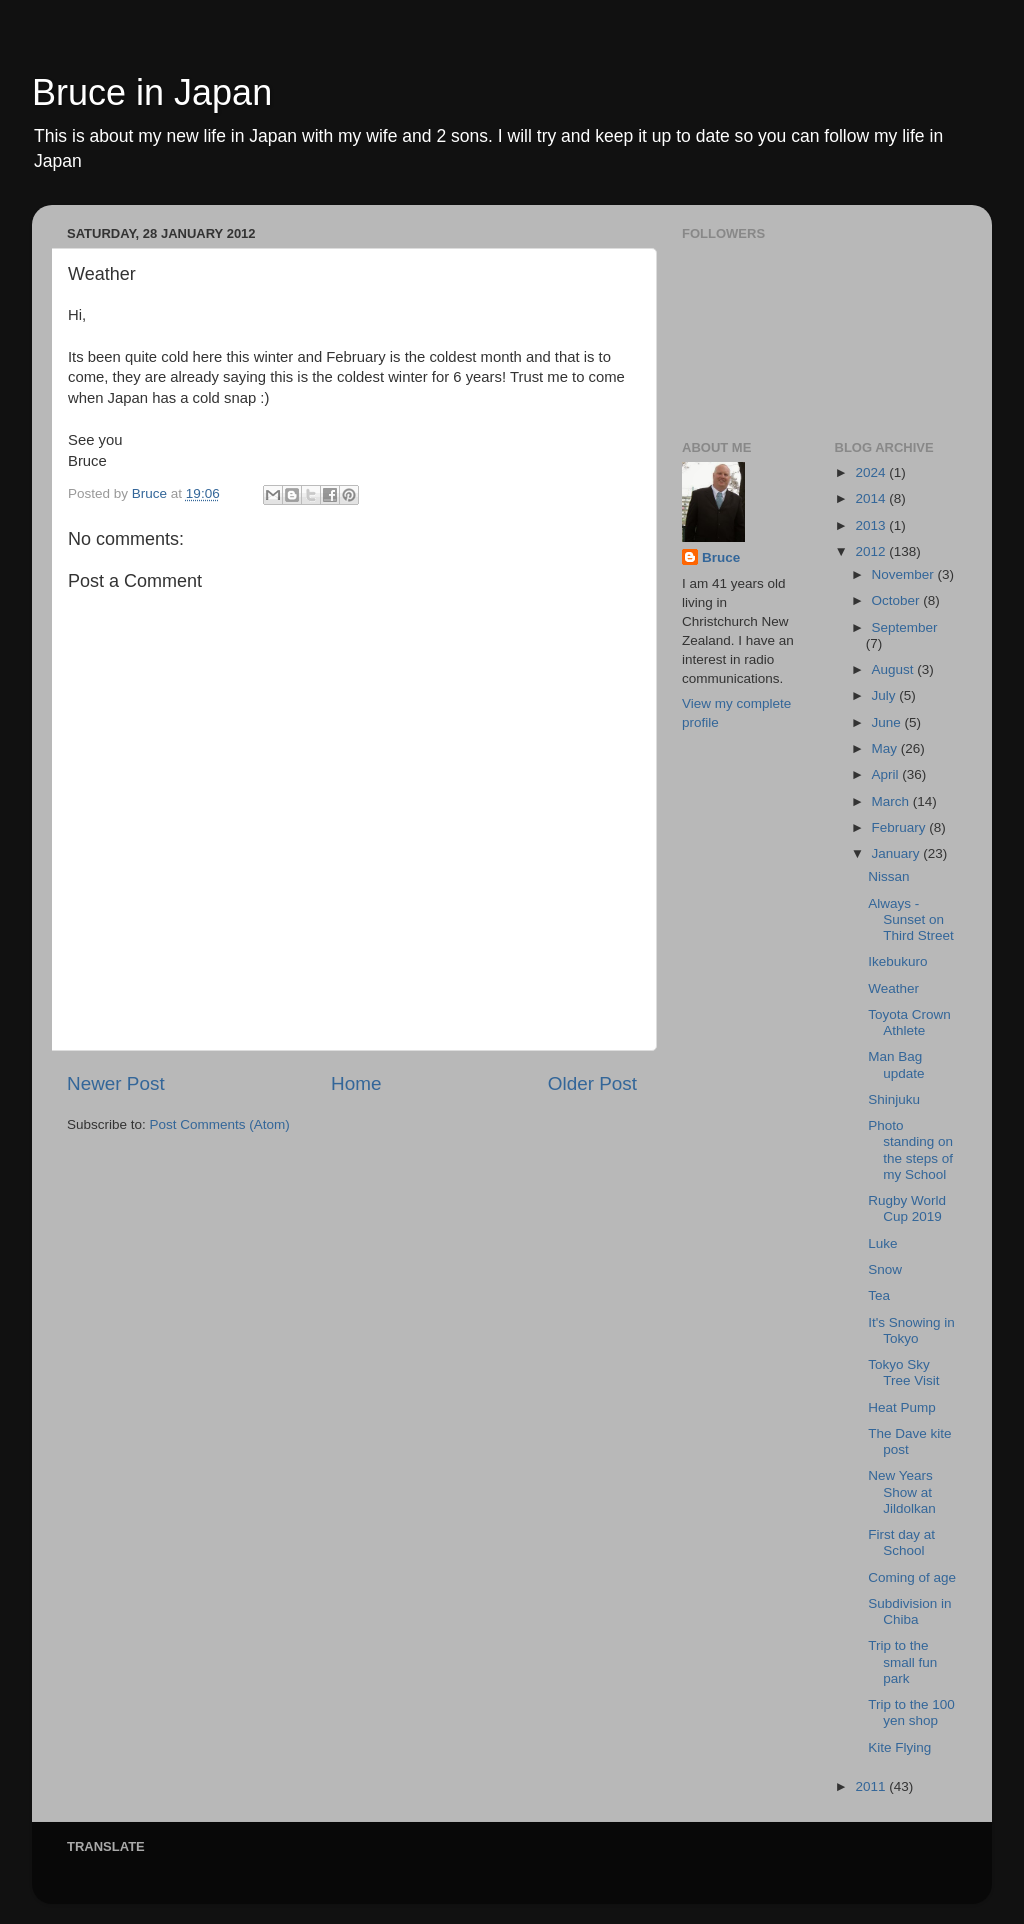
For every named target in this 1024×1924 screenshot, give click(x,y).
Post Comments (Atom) (220, 1124)
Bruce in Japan (152, 92)
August (895, 669)
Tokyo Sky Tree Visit (903, 1372)
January (898, 853)
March (892, 801)
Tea (879, 1295)
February (901, 827)
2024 (872, 472)
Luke (882, 1243)
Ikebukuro (897, 961)
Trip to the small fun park (902, 1661)
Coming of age (912, 1577)
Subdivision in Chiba (909, 1611)
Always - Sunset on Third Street (911, 919)
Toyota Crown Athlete (909, 1022)
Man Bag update (896, 1064)
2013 (872, 525)
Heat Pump (902, 1407)
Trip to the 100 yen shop (911, 1712)
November (905, 574)
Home (356, 1083)
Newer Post (116, 1083)
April (887, 774)
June (888, 722)
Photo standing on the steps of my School (910, 1150)
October (898, 600)
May (886, 748)
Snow (885, 1269)
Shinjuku (894, 1099)
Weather (893, 988)
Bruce (721, 557)
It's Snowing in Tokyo (911, 1330)
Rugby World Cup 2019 (907, 1208)
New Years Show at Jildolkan (902, 1491)
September (905, 627)
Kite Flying (899, 1747)
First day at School (901, 1542)
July (886, 695)
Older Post (592, 1083)
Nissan (888, 876)
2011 (872, 1786)
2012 (872, 551)
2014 (872, 498)
